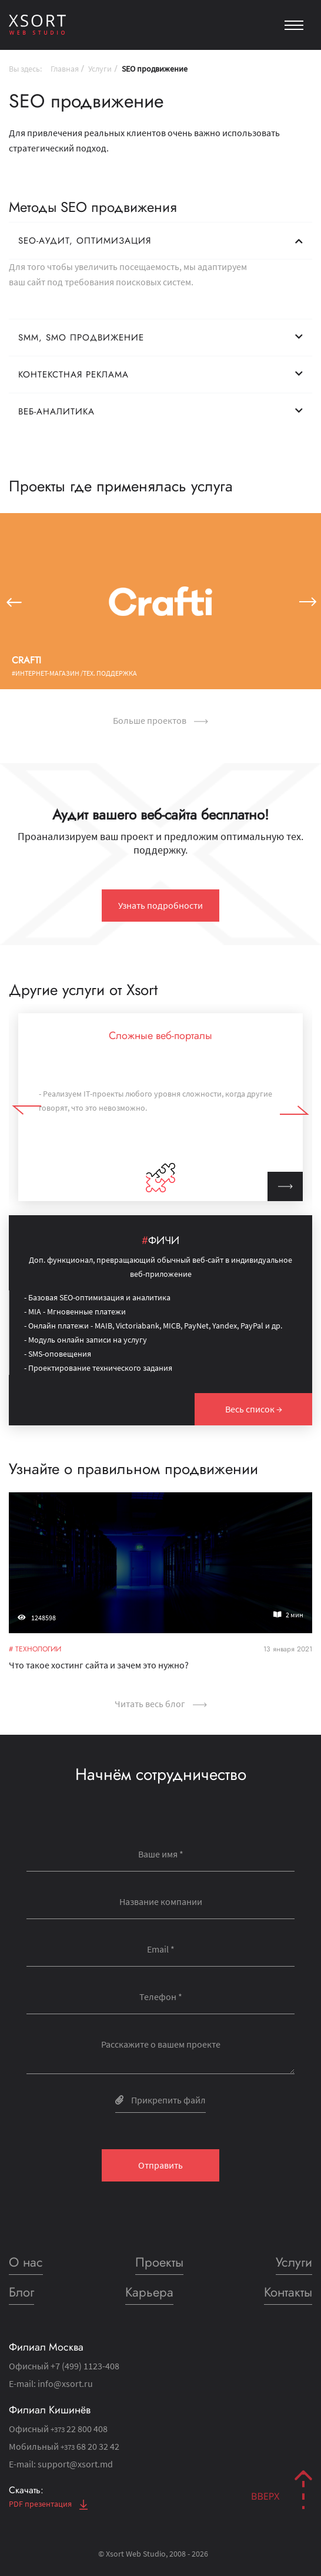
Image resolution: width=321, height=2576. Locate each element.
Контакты (288, 2291)
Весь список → (253, 1409)
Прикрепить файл (160, 2100)
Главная (65, 68)
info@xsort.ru (65, 2383)
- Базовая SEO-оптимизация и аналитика (97, 1297)
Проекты (159, 2262)
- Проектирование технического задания (98, 1368)
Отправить (160, 2165)
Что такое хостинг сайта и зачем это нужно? (102, 1659)
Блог (21, 2291)
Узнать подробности (160, 905)
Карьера (149, 2291)
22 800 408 (79, 2429)
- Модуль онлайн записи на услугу (85, 1339)
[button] (13, 601)
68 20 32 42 (90, 2446)
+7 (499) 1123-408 (85, 2366)
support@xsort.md (75, 2464)
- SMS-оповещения (57, 1353)
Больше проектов (160, 720)
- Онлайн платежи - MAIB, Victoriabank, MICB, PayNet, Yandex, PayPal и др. (153, 1325)
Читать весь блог (161, 1704)
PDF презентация (48, 2504)
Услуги (100, 68)
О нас (26, 2262)
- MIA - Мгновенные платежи (75, 1311)
